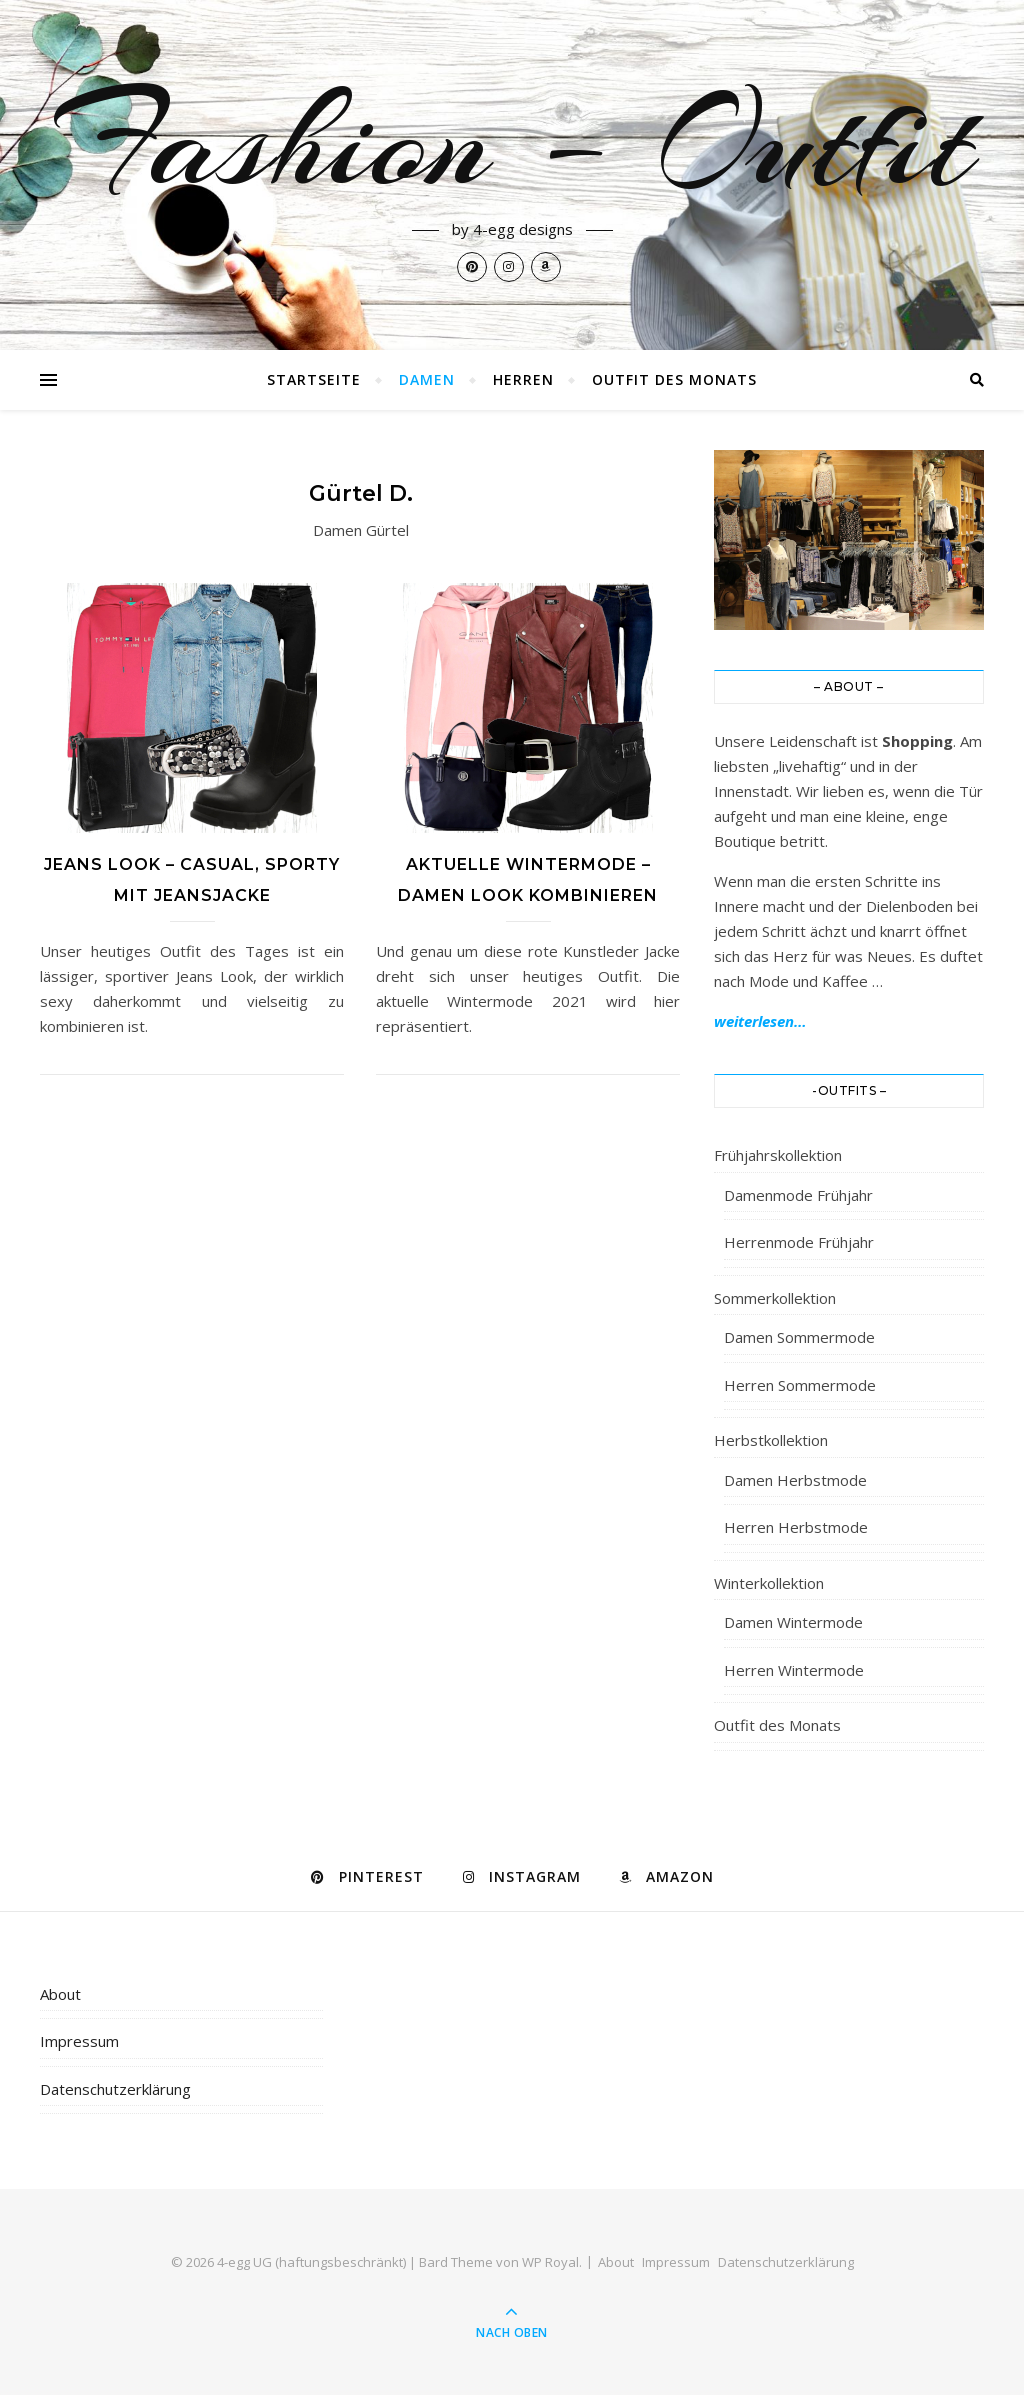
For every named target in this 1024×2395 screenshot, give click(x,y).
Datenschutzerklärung (115, 2089)
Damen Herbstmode (795, 1480)
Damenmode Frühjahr (798, 1195)
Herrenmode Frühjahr (799, 1242)
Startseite (314, 379)
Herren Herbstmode (796, 1527)
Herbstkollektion (771, 1440)
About (60, 1994)
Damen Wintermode (793, 1622)
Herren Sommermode (800, 1385)
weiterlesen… (760, 1021)
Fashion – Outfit (512, 142)
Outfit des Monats (674, 379)
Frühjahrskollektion (778, 1155)
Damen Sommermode (799, 1337)
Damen (427, 379)
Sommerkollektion (775, 1298)
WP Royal (550, 2262)
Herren (523, 379)
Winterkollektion (769, 1583)
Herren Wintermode (794, 1670)
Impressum (79, 2041)
